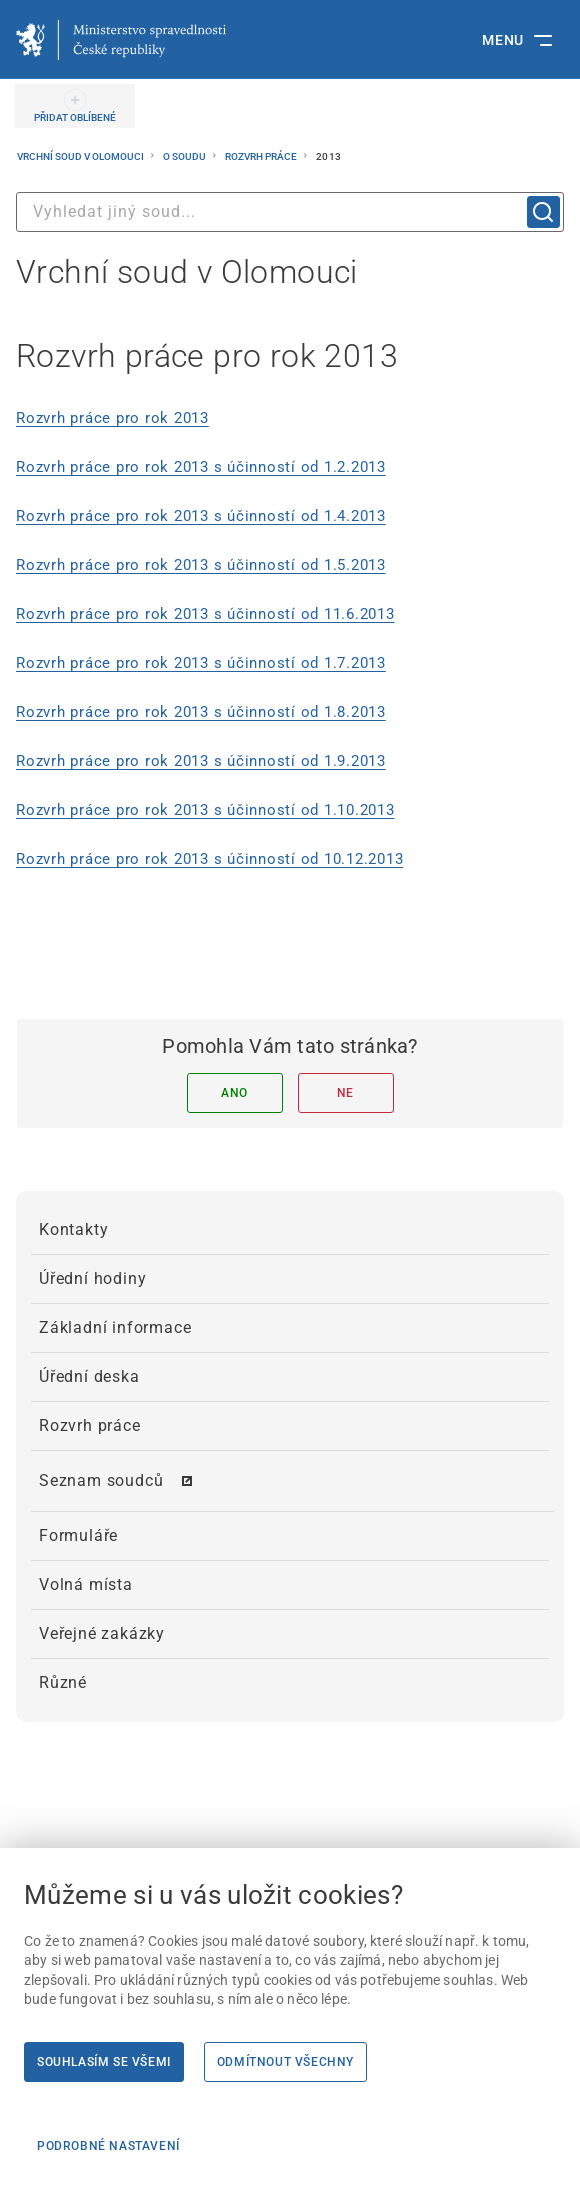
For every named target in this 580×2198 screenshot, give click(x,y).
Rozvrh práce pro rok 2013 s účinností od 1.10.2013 (205, 810)
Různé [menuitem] (63, 1682)
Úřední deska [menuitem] (89, 1376)
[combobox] (290, 212)
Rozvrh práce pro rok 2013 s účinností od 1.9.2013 (201, 761)
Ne (345, 1093)
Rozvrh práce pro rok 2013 (112, 418)
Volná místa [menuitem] (86, 1584)
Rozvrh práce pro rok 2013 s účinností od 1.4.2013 (201, 516)
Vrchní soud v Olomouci (81, 156)
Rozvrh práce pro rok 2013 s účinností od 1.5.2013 (201, 565)
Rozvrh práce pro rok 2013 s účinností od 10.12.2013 (209, 859)
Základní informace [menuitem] (115, 1327)
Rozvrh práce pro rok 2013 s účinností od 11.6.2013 (205, 614)
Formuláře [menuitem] (78, 1535)
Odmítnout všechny (285, 2062)
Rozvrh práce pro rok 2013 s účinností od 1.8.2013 (201, 712)
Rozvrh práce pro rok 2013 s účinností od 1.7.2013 (201, 663)
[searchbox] (290, 212)
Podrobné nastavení (108, 2146)
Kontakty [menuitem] (73, 1229)
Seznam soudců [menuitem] (101, 1480)
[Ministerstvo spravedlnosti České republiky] (121, 40)
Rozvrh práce (262, 156)
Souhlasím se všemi (104, 2062)
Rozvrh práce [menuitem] (90, 1425)
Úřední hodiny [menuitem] (92, 1278)
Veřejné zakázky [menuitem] (102, 1633)
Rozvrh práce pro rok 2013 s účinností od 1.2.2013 (201, 467)
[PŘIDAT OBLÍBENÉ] (75, 106)
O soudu (185, 156)
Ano (234, 1093)
